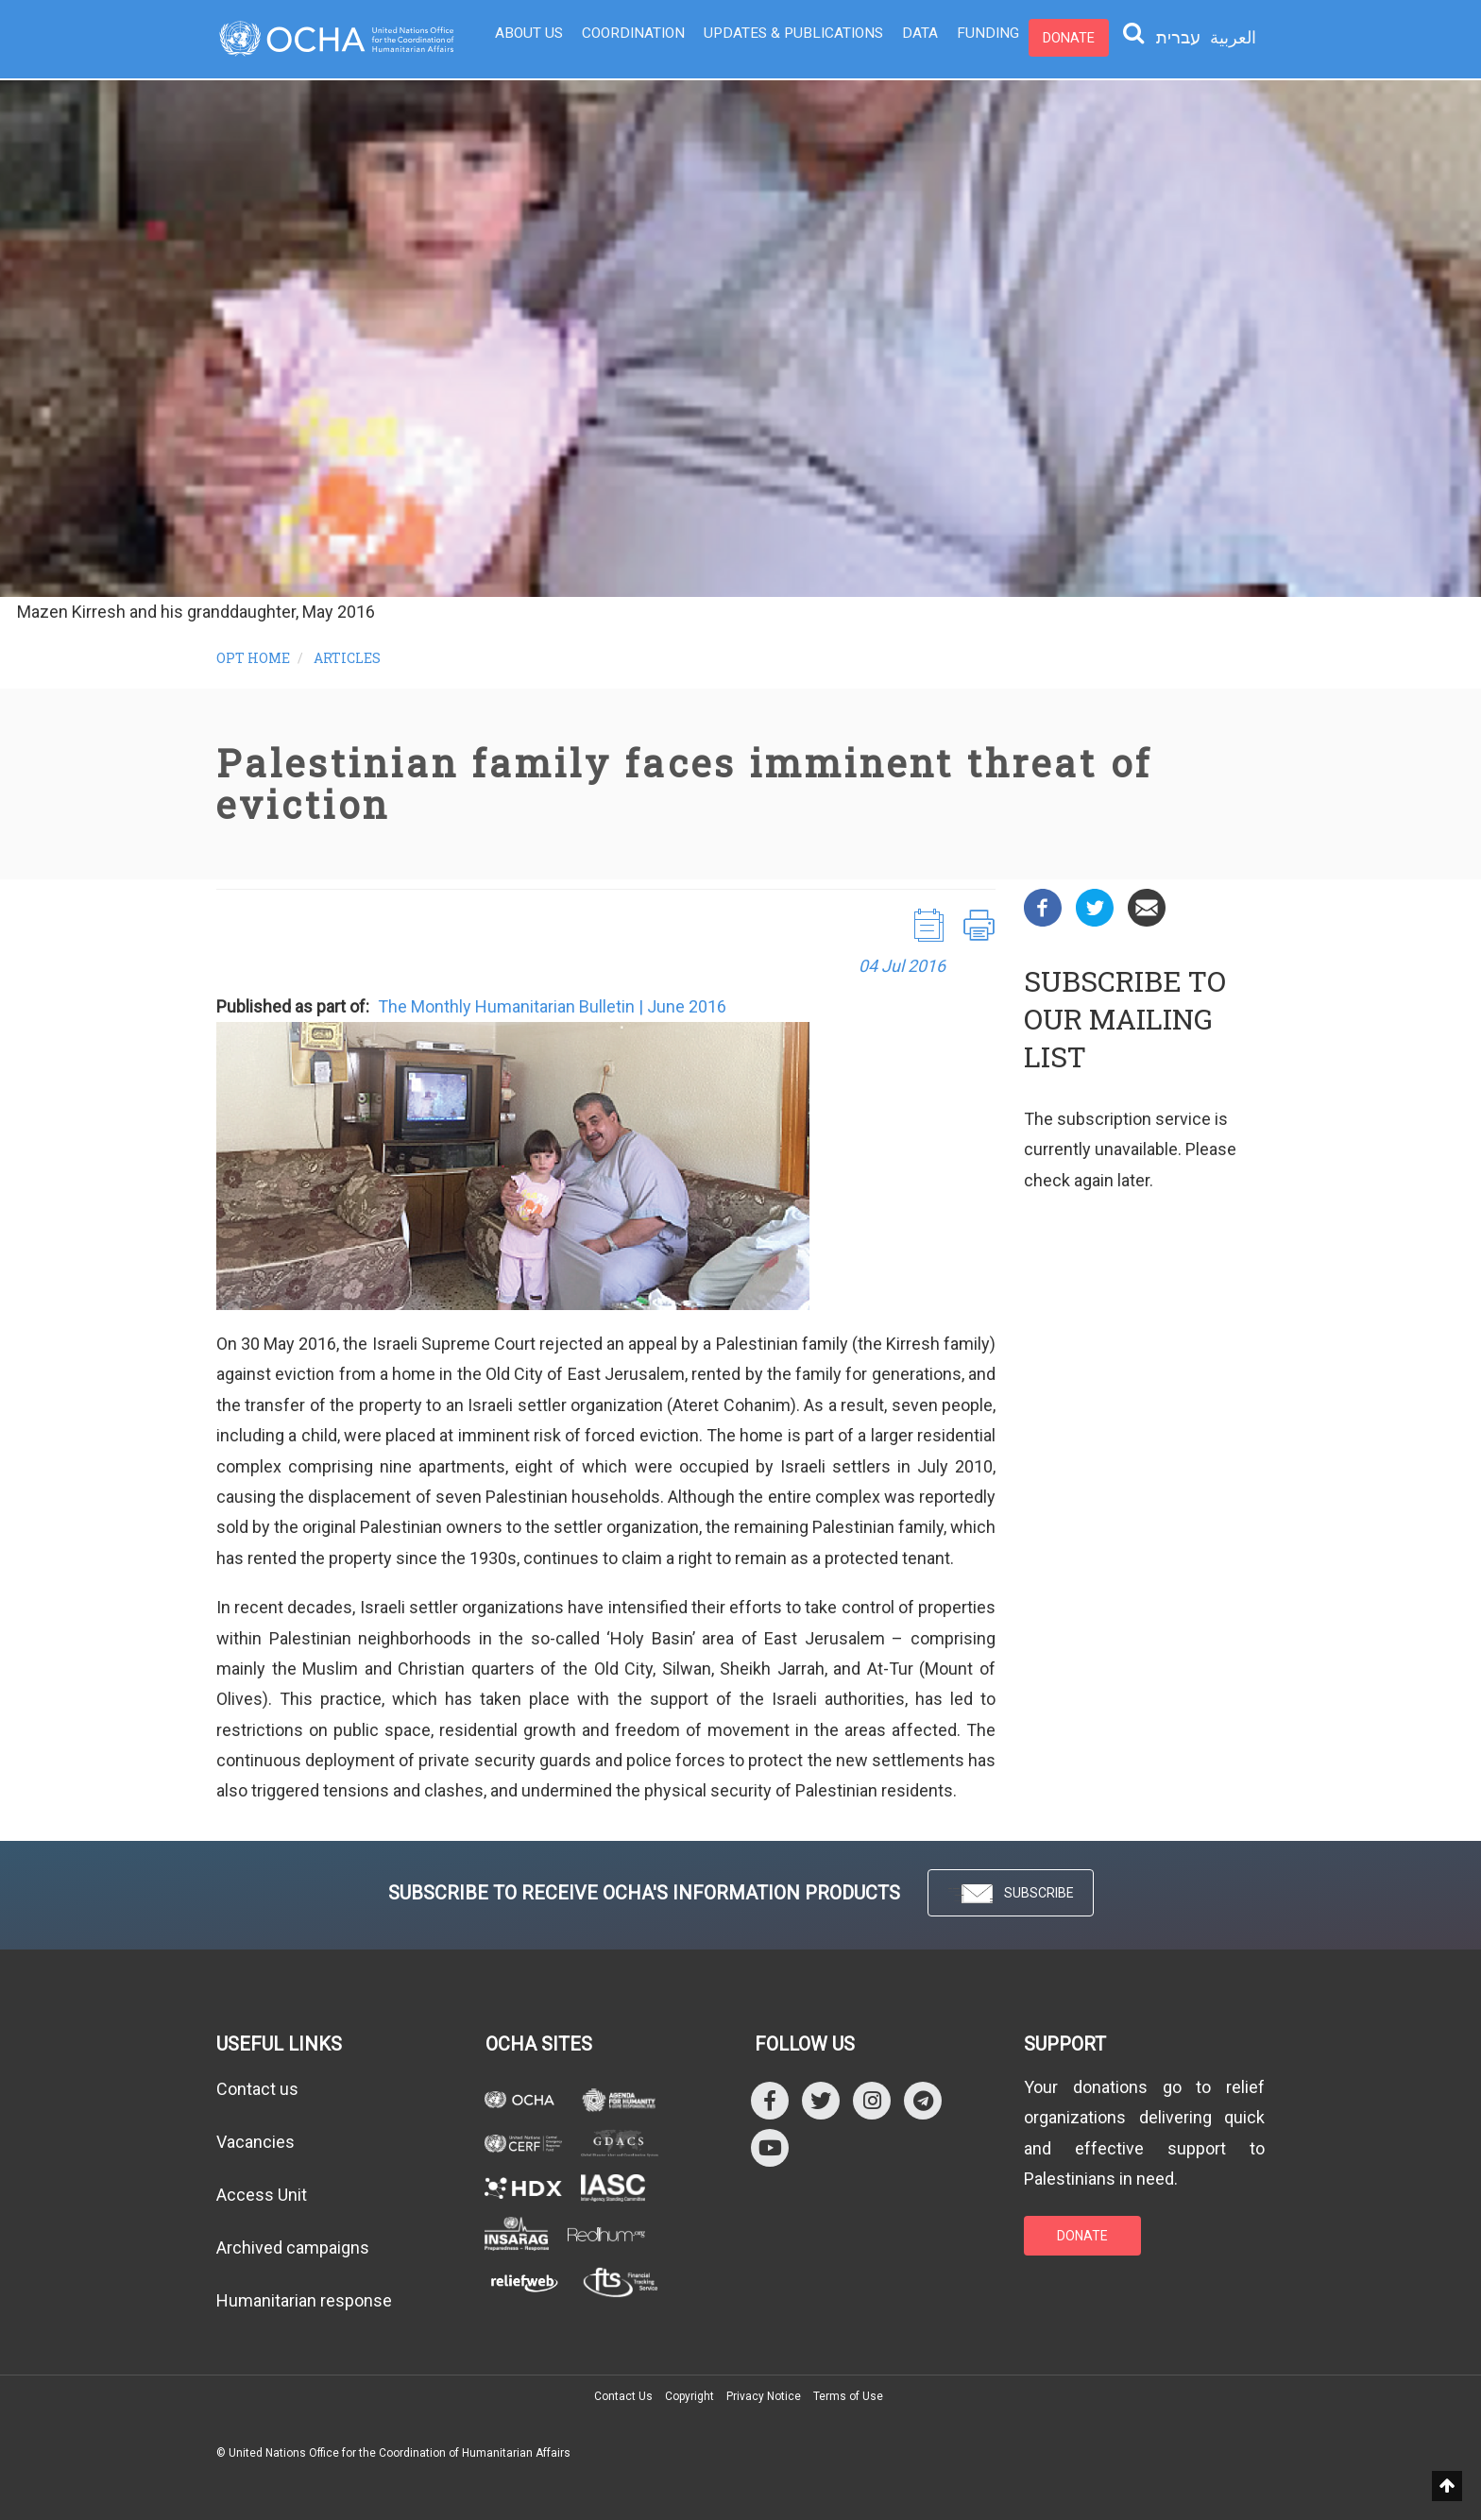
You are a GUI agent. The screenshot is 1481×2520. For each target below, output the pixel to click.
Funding (966, 37)
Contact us (257, 2089)
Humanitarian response (304, 2300)
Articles (347, 658)
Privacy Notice (763, 2396)
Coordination (628, 37)
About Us (527, 37)
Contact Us (623, 2396)
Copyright (689, 2396)
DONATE (1082, 2235)
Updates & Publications (781, 37)
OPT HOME (253, 658)
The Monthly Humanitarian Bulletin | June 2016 (552, 1006)
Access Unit (261, 2195)
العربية (1233, 37)
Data (902, 37)
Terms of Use (848, 2396)
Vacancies (255, 2142)
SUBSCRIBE (1010, 1894)
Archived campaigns (292, 2247)
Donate (1044, 37)
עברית (1178, 37)
